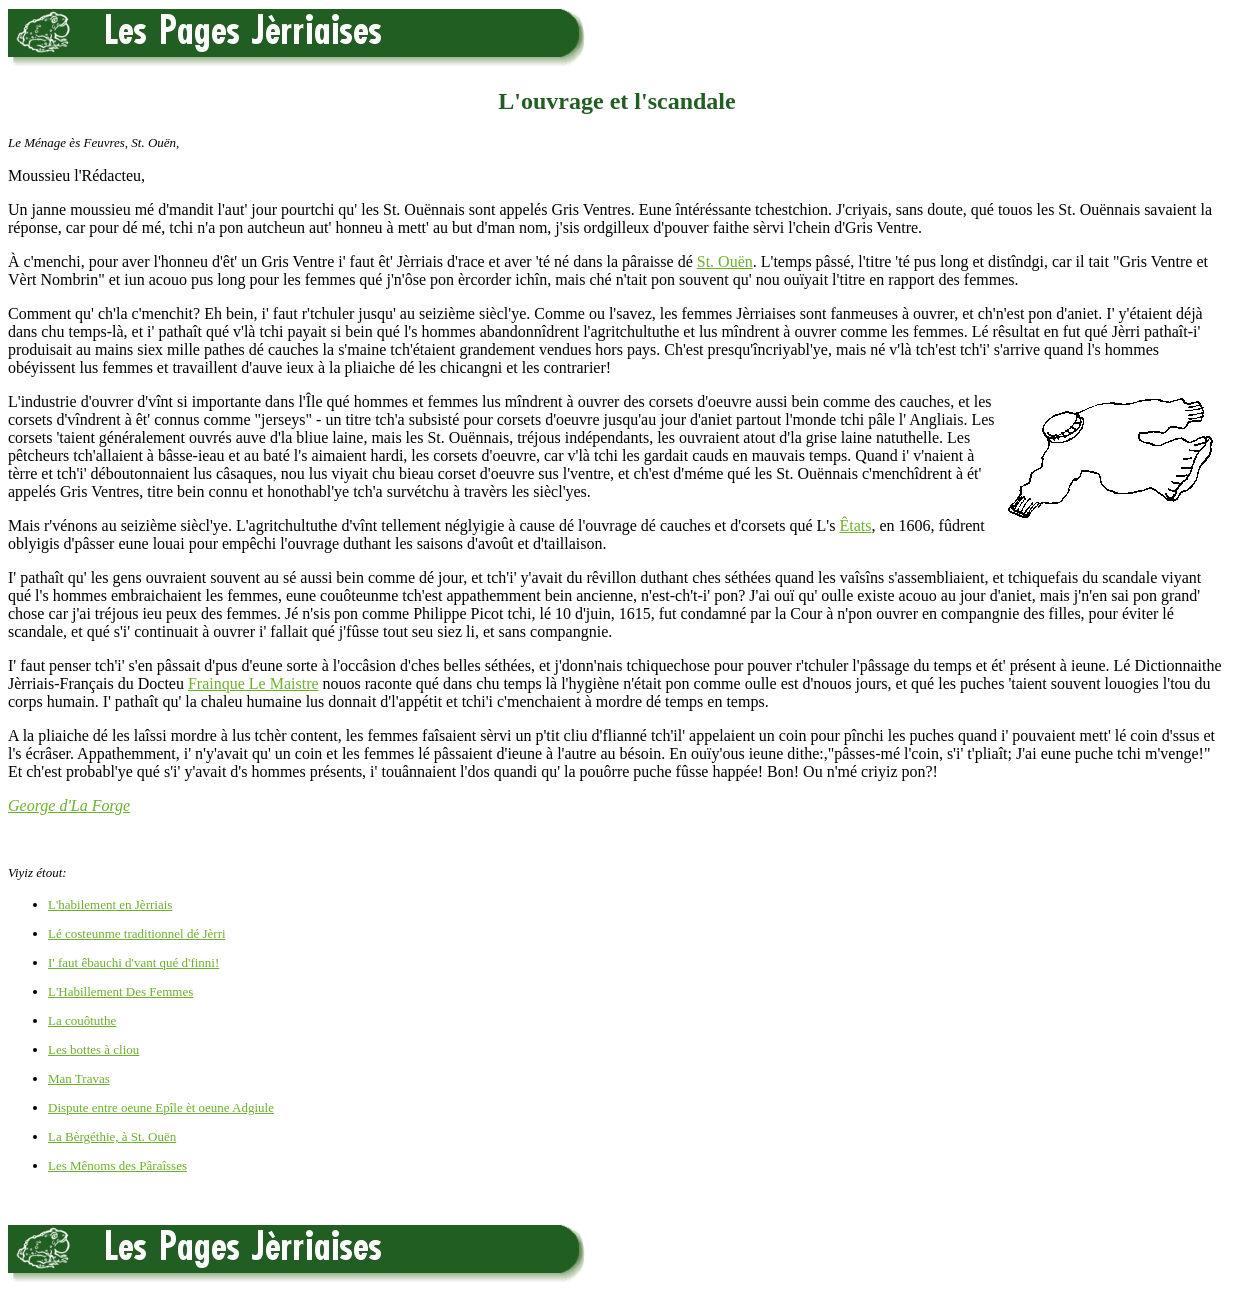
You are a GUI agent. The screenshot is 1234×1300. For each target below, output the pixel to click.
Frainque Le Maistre (253, 683)
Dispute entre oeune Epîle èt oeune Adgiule (161, 1107)
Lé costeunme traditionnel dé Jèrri (137, 933)
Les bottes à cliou (93, 1049)
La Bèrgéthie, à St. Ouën (112, 1136)
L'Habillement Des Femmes (120, 991)
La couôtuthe (82, 1020)
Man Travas (79, 1078)
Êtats (855, 525)
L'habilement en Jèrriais (110, 904)
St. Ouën (725, 261)
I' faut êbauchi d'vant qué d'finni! (133, 962)
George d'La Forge (69, 805)
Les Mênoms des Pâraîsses (117, 1165)
